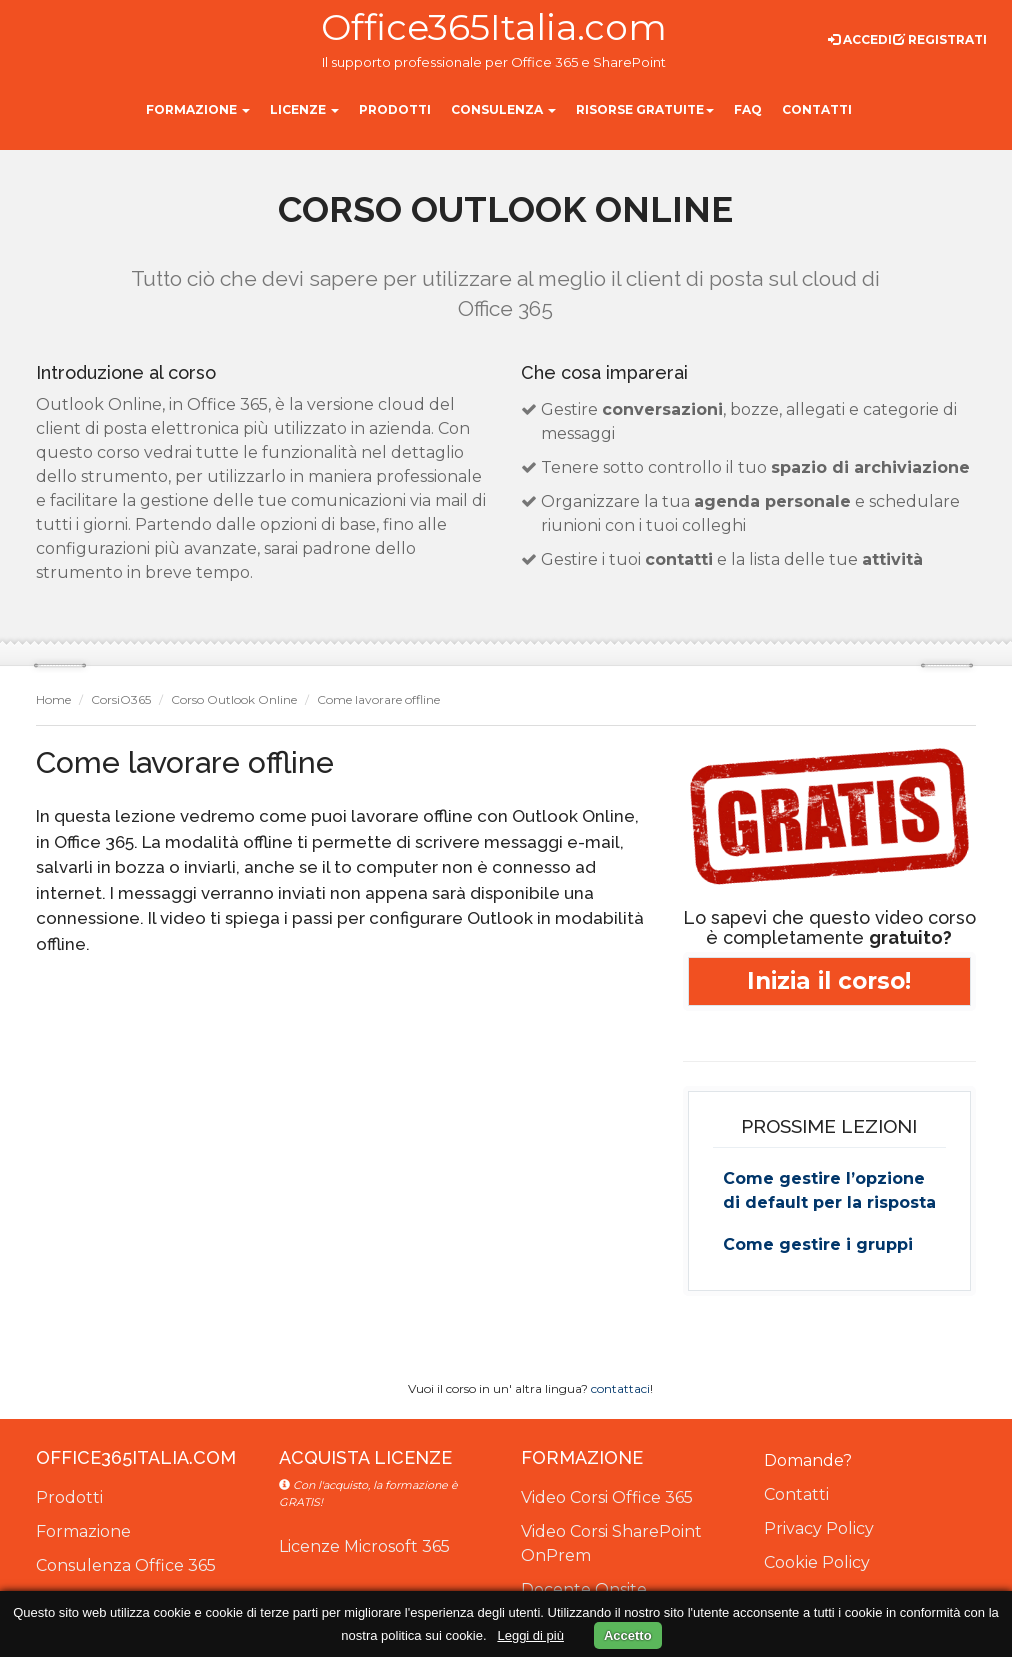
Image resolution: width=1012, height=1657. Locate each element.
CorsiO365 (121, 699)
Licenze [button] (304, 109)
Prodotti (69, 1497)
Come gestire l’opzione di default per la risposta (829, 1190)
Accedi (860, 39)
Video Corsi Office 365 (607, 1497)
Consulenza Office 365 (126, 1565)
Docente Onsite (584, 1589)
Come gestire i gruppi (818, 1244)
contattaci (620, 1388)
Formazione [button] (198, 109)
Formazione (83, 1531)
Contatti (796, 1494)
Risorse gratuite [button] (645, 109)
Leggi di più (530, 1635)
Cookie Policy (817, 1562)
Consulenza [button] (503, 109)
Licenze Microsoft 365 (364, 1546)
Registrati (940, 39)
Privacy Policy (819, 1528)
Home (53, 699)
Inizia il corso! (829, 982)
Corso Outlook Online (234, 699)
